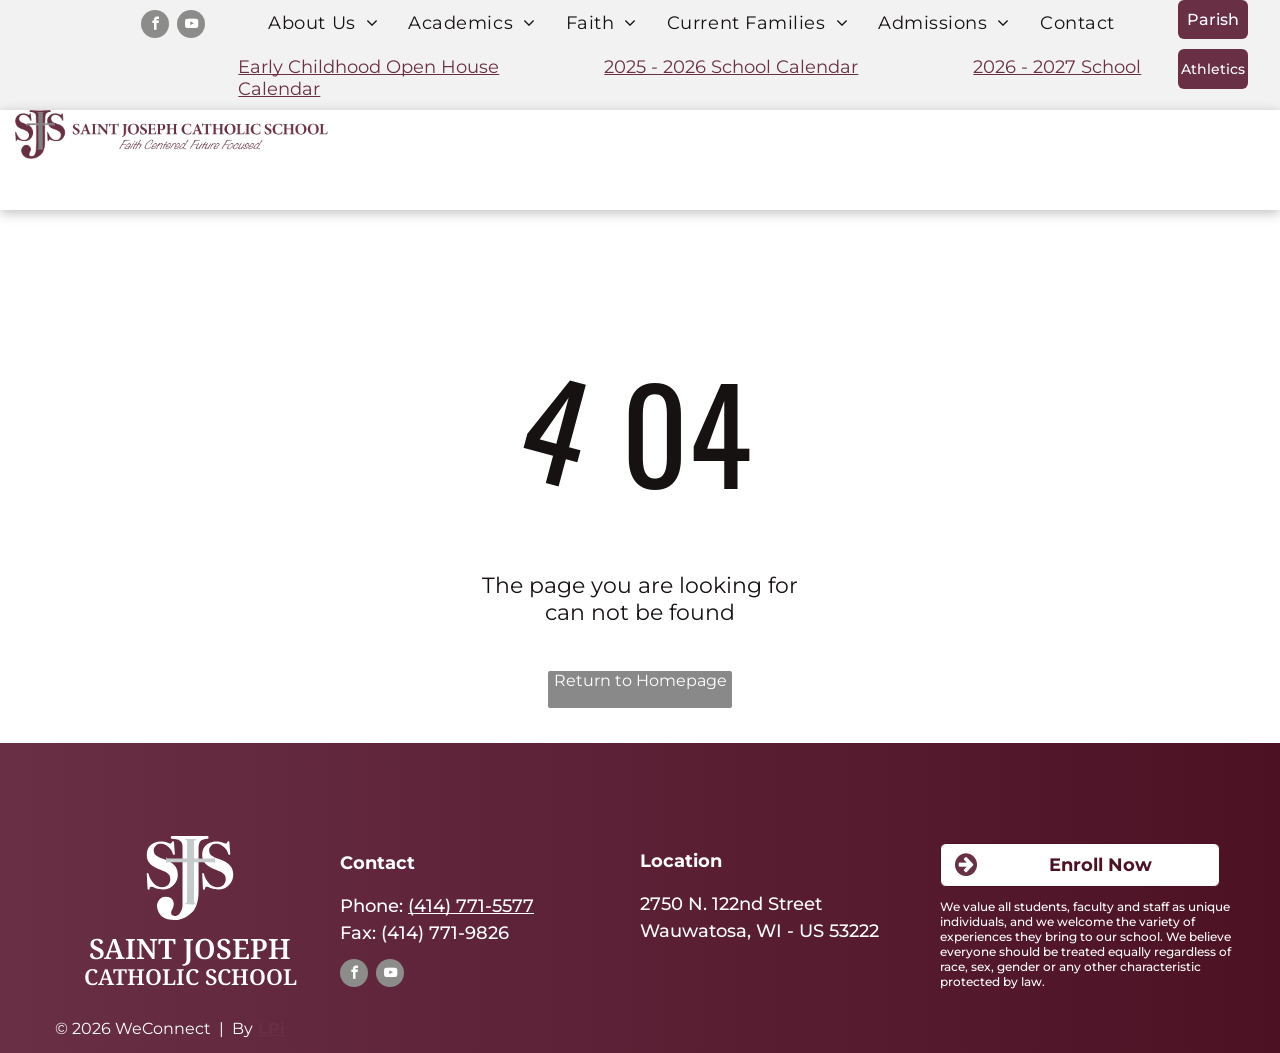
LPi (271, 1028)
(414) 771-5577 (471, 906)
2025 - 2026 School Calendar (731, 67)
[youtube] (191, 26)
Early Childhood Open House (368, 67)
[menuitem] (323, 23)
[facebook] (155, 26)
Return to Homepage (640, 680)
